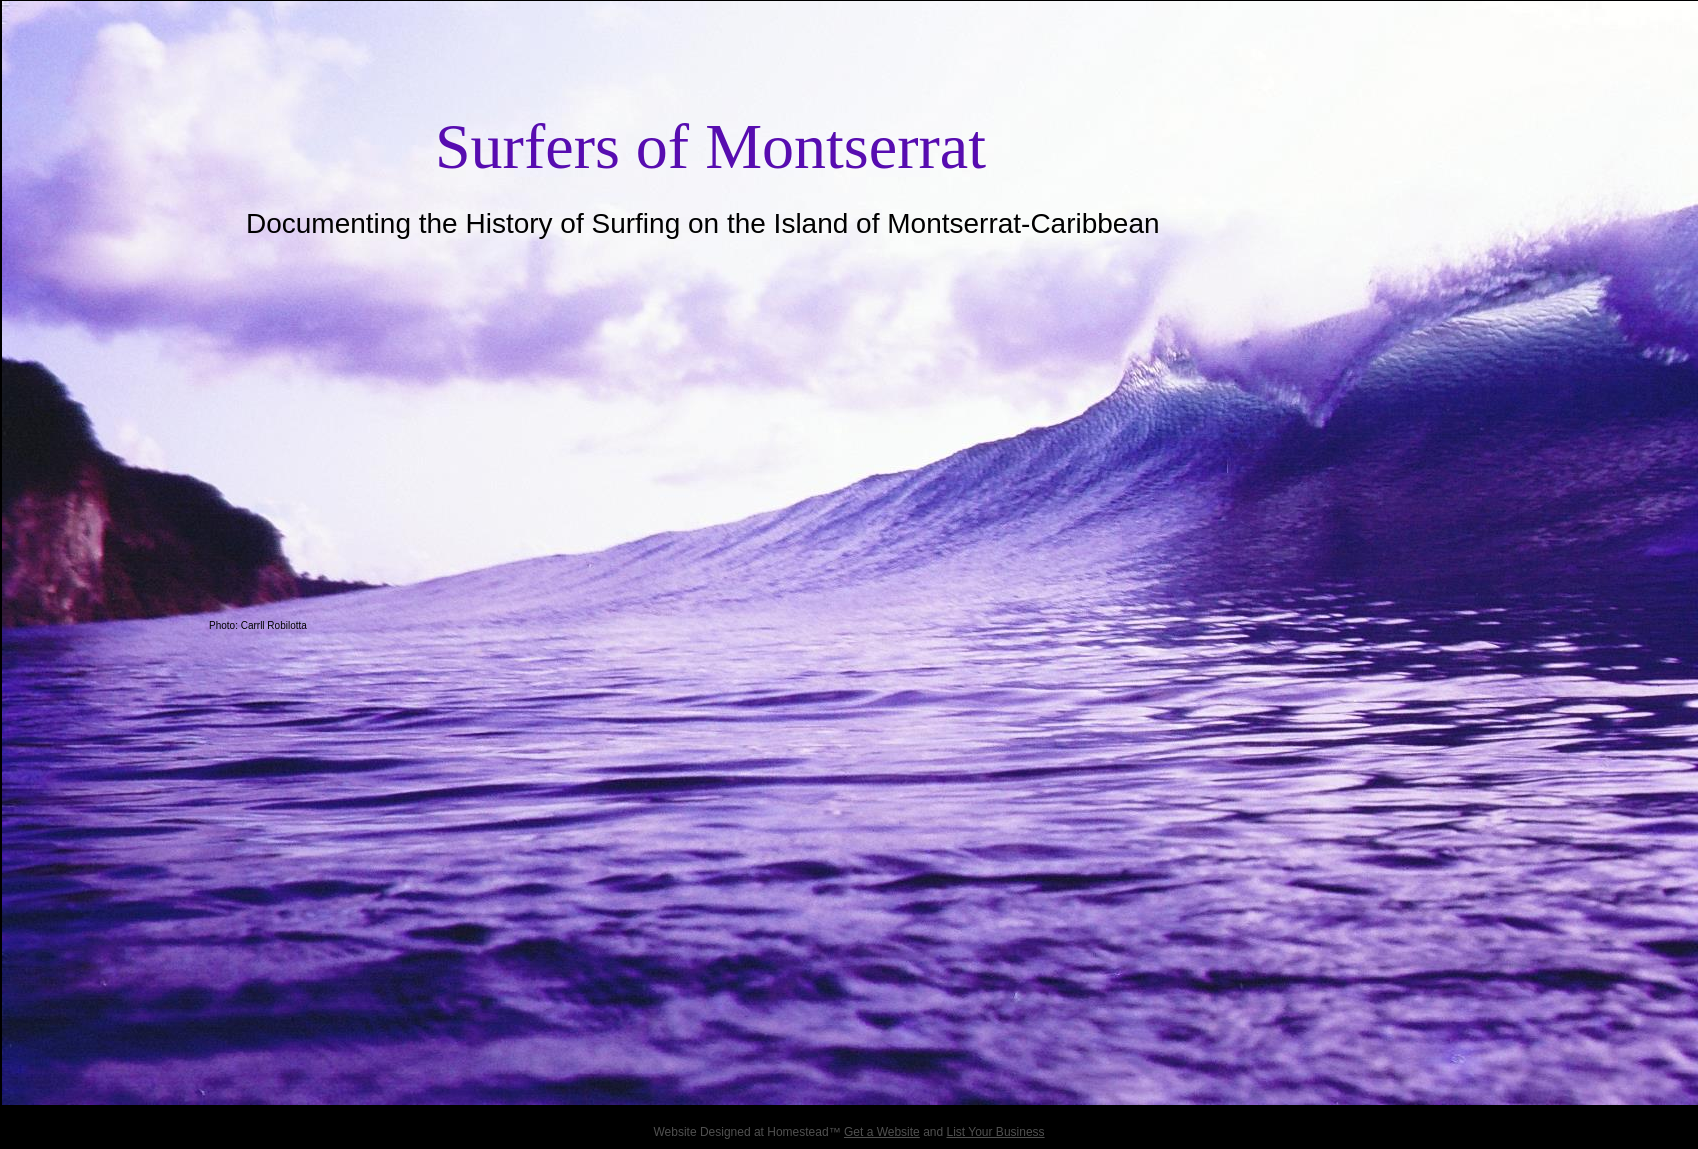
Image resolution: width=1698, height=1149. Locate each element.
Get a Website (882, 1132)
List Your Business (996, 1132)
